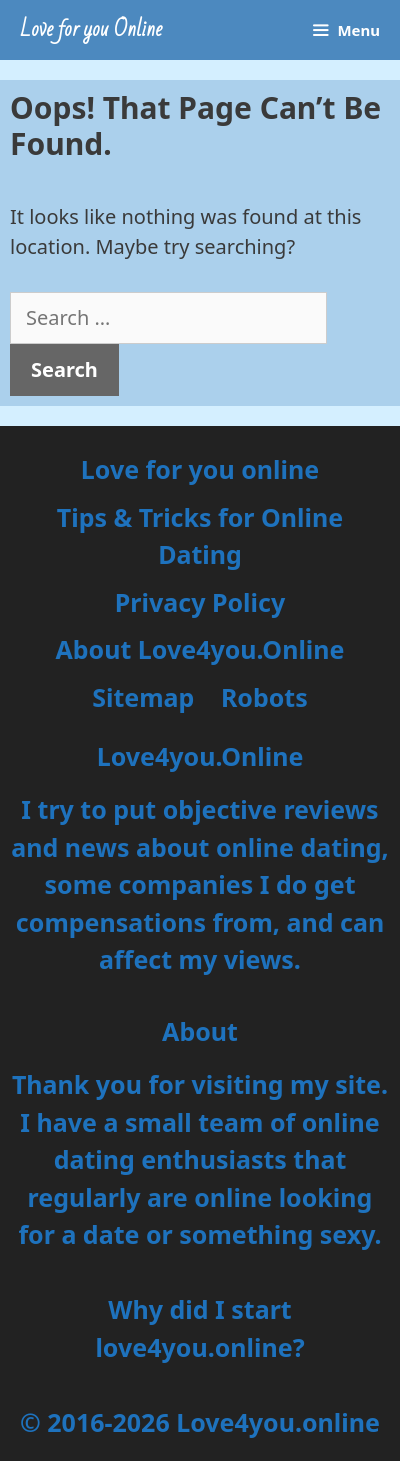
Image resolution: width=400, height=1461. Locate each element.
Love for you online (200, 469)
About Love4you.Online (200, 649)
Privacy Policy (200, 602)
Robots (264, 697)
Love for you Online (91, 29)
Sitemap (143, 697)
